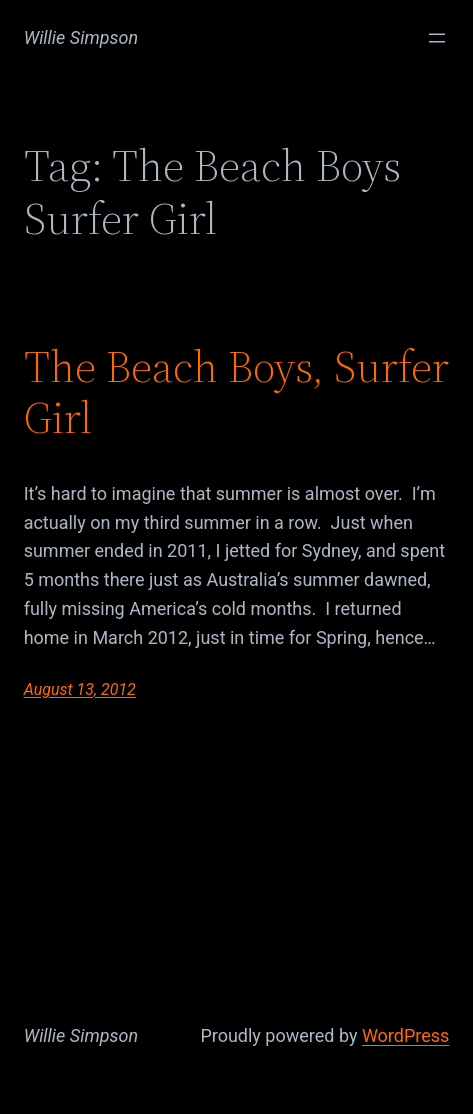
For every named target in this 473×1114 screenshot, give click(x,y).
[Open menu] (437, 38)
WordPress (405, 1035)
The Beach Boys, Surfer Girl (236, 392)
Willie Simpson (81, 37)
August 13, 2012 (80, 689)
